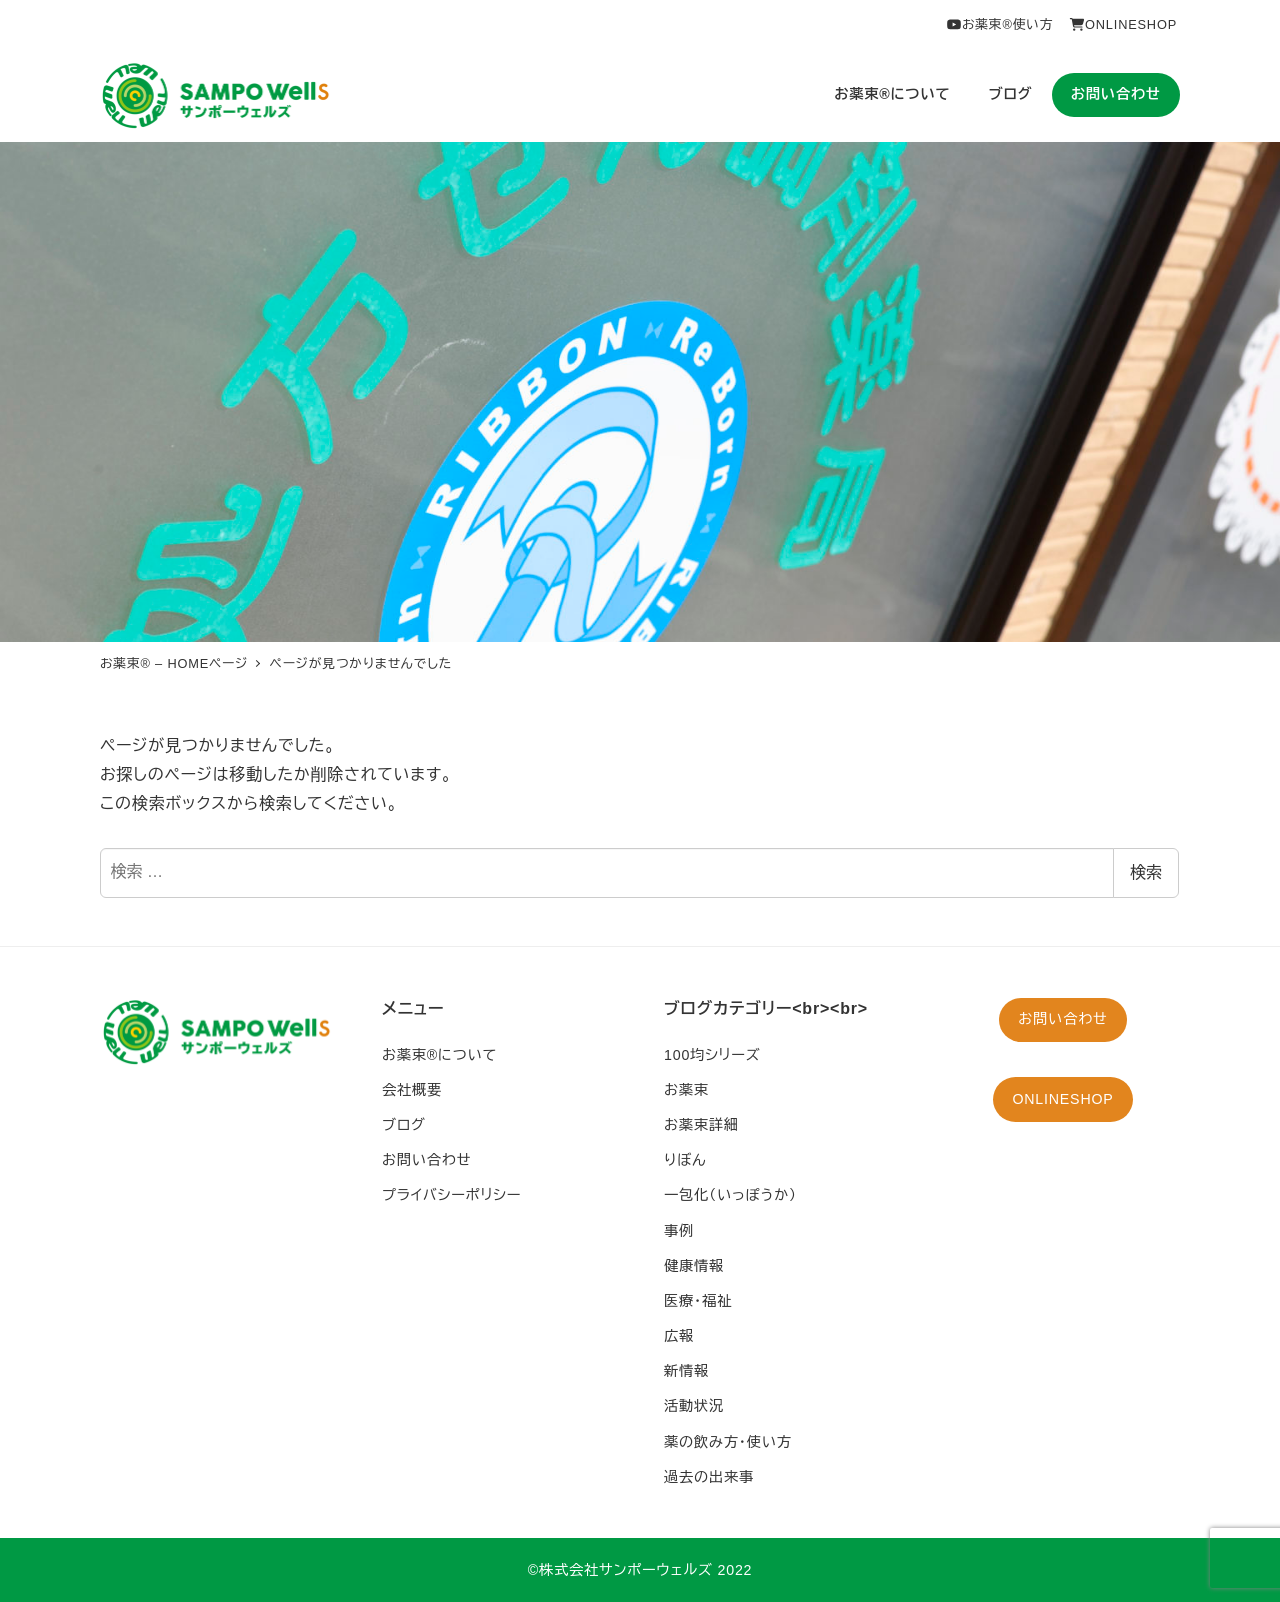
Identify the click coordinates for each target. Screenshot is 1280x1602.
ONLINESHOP (1123, 24)
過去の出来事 (709, 1477)
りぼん (685, 1160)
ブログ (404, 1125)
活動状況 (694, 1406)
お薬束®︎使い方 (1000, 24)
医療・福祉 (698, 1301)
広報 (679, 1336)
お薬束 (686, 1090)
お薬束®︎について (439, 1055)
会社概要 (412, 1090)
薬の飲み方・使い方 (728, 1442)
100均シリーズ (712, 1055)
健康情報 (694, 1266)
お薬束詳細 (701, 1125)
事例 (679, 1231)
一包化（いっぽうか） (730, 1195)
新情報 (686, 1371)
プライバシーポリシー (451, 1195)
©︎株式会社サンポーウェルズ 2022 (640, 1570)
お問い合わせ (426, 1160)
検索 (1146, 872)
